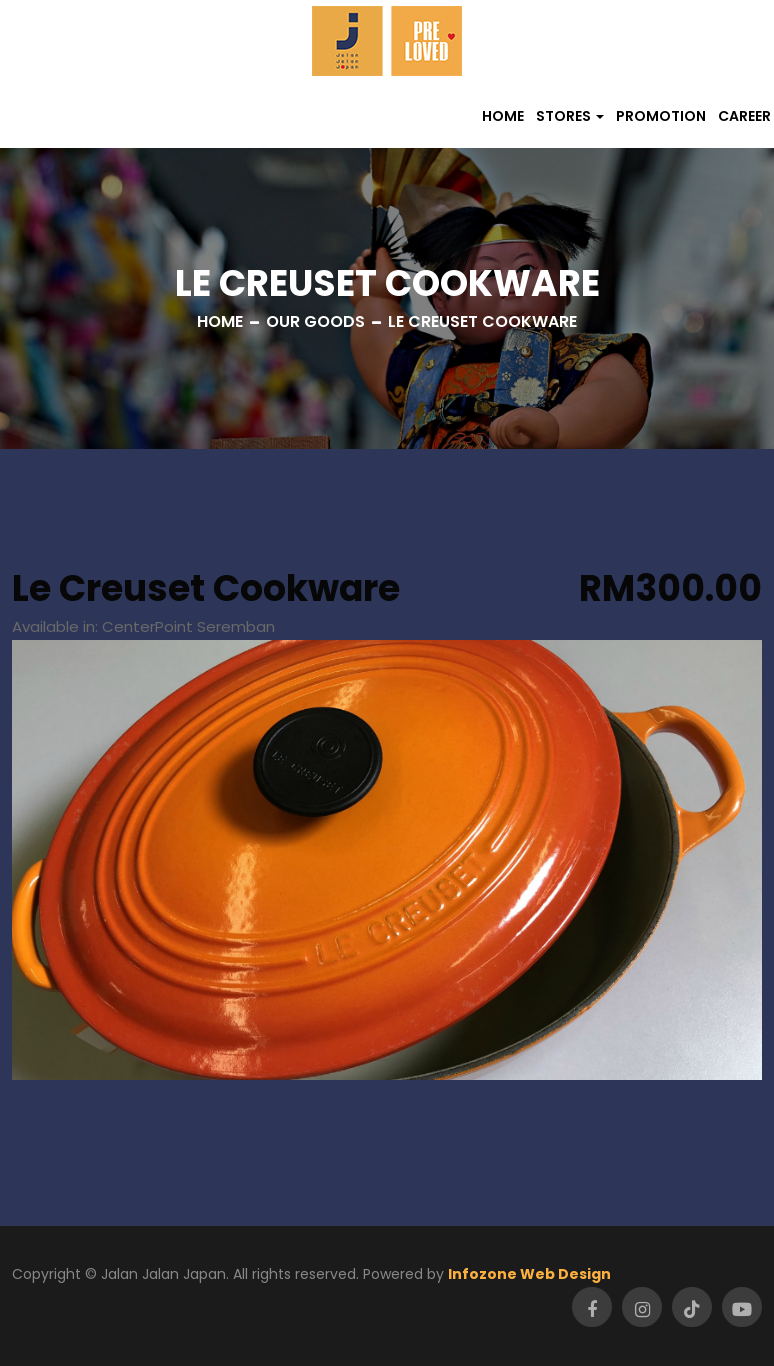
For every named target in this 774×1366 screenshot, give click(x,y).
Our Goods (315, 321)
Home (503, 116)
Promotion (661, 116)
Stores (563, 116)
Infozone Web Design (529, 1274)
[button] (570, 116)
